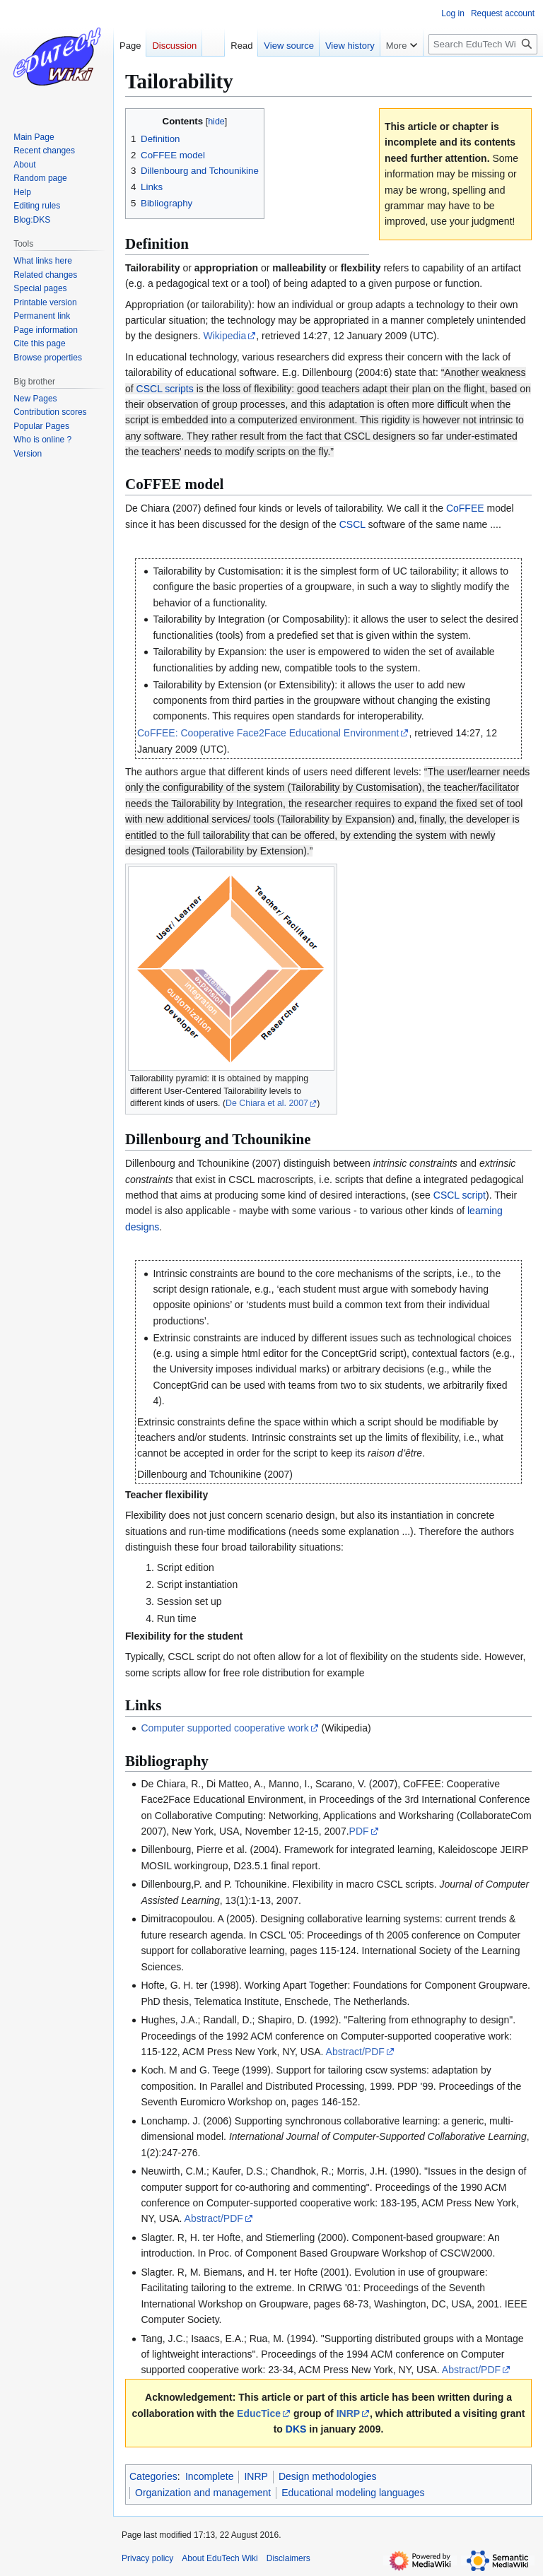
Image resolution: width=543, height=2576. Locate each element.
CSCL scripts (165, 388)
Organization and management (203, 2492)
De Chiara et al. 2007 (267, 1103)
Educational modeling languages (352, 2492)
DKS (296, 2429)
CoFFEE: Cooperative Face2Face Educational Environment (268, 733)
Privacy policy (147, 2558)
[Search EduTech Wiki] (482, 44)
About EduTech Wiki (219, 2558)
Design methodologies (328, 2476)
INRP (348, 2413)
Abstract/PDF (355, 2051)
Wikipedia (225, 335)
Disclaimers (288, 2558)
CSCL (352, 524)
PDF (359, 1831)
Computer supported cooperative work (224, 1728)
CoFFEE (465, 508)
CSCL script (459, 1195)
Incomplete (209, 2476)
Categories (153, 2476)
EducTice (259, 2413)
